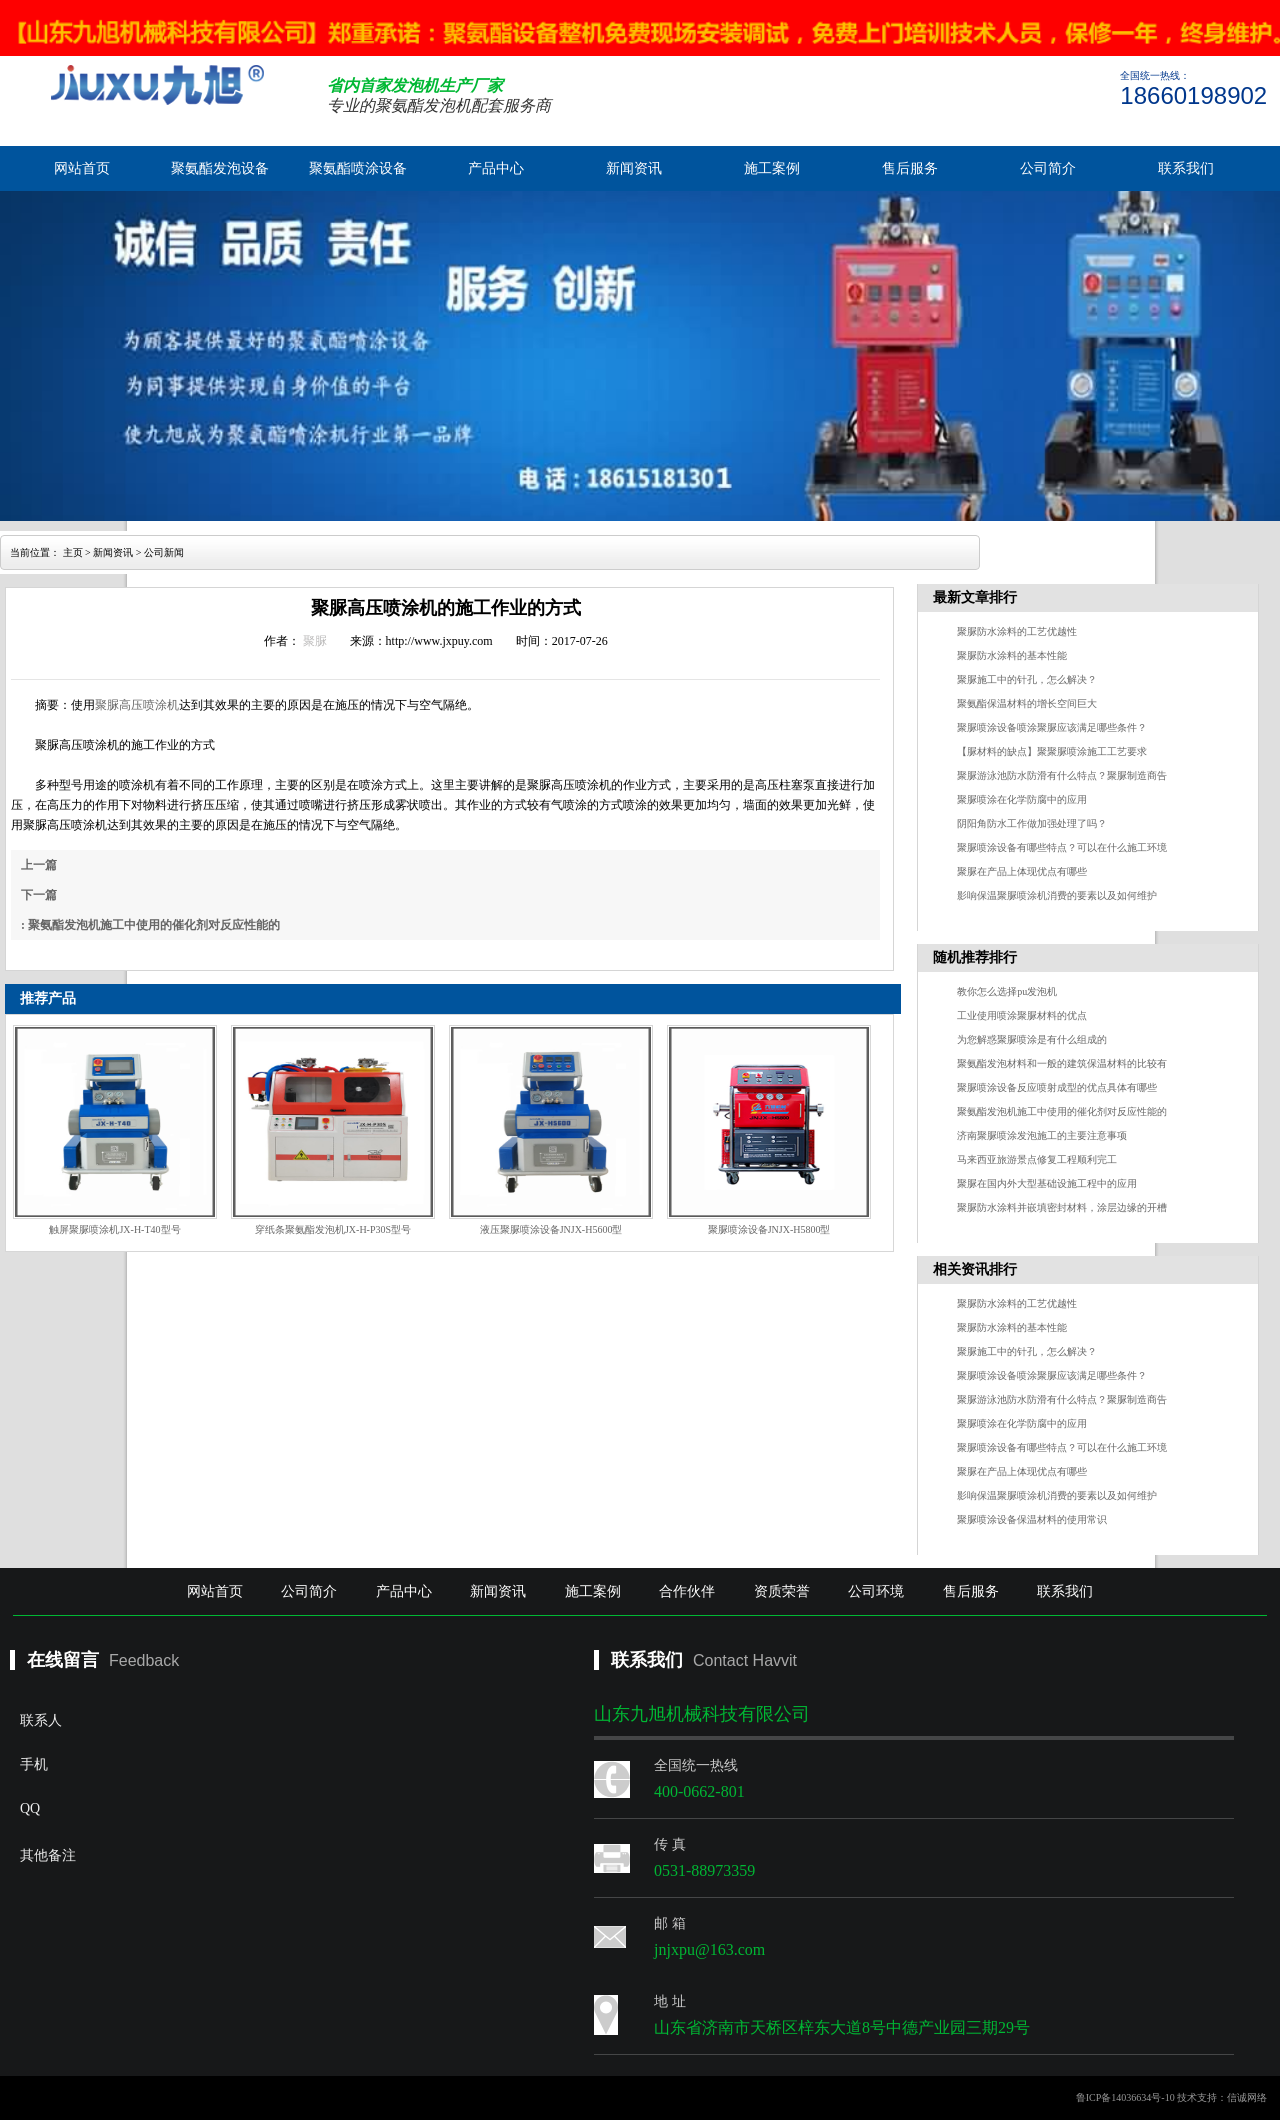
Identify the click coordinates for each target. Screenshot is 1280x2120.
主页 (73, 552)
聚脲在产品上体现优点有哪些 (1022, 871)
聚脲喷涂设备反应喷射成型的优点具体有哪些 (1057, 1087)
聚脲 (315, 641)
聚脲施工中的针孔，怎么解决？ (1027, 679)
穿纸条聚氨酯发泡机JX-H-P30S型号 (333, 1229)
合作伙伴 (687, 1591)
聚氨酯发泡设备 (220, 168)
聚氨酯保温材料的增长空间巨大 (1027, 703)
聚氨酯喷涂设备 (358, 168)
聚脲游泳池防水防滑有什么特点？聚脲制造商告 (1062, 775)
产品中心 (496, 168)
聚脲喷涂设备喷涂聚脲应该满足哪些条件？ (1052, 727)
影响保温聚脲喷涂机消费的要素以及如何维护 (1057, 895)
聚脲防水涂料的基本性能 (1012, 655)
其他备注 (185, 1912)
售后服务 (910, 168)
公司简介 (1048, 168)
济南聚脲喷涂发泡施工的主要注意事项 (1042, 1135)
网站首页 (82, 168)
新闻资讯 (634, 168)
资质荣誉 (782, 1591)
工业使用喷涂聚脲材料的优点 (1022, 1015)
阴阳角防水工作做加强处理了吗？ (1032, 823)
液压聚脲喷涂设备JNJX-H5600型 (551, 1229)
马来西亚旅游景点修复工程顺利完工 (1037, 1159)
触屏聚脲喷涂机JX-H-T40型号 (114, 1229)
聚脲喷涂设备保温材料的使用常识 (1032, 1519)
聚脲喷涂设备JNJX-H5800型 (769, 1229)
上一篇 (39, 865)
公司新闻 (164, 552)
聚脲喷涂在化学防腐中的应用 (1022, 799)
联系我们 (1186, 168)
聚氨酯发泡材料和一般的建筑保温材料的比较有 (1062, 1063)
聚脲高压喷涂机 (137, 705)
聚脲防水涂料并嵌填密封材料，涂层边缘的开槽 (1062, 1207)
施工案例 (772, 168)
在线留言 (63, 1660)
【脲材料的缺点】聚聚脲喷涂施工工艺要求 (1052, 751)
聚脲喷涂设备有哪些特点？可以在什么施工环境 (1062, 847)
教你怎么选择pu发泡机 (1007, 991)
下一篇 (39, 895)
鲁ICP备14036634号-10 (1125, 2097)
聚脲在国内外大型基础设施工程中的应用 (1047, 1183)
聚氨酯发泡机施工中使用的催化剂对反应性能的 (1062, 1111)
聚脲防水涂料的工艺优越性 (1017, 631)
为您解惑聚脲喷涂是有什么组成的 (1032, 1039)
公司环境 (876, 1591)
